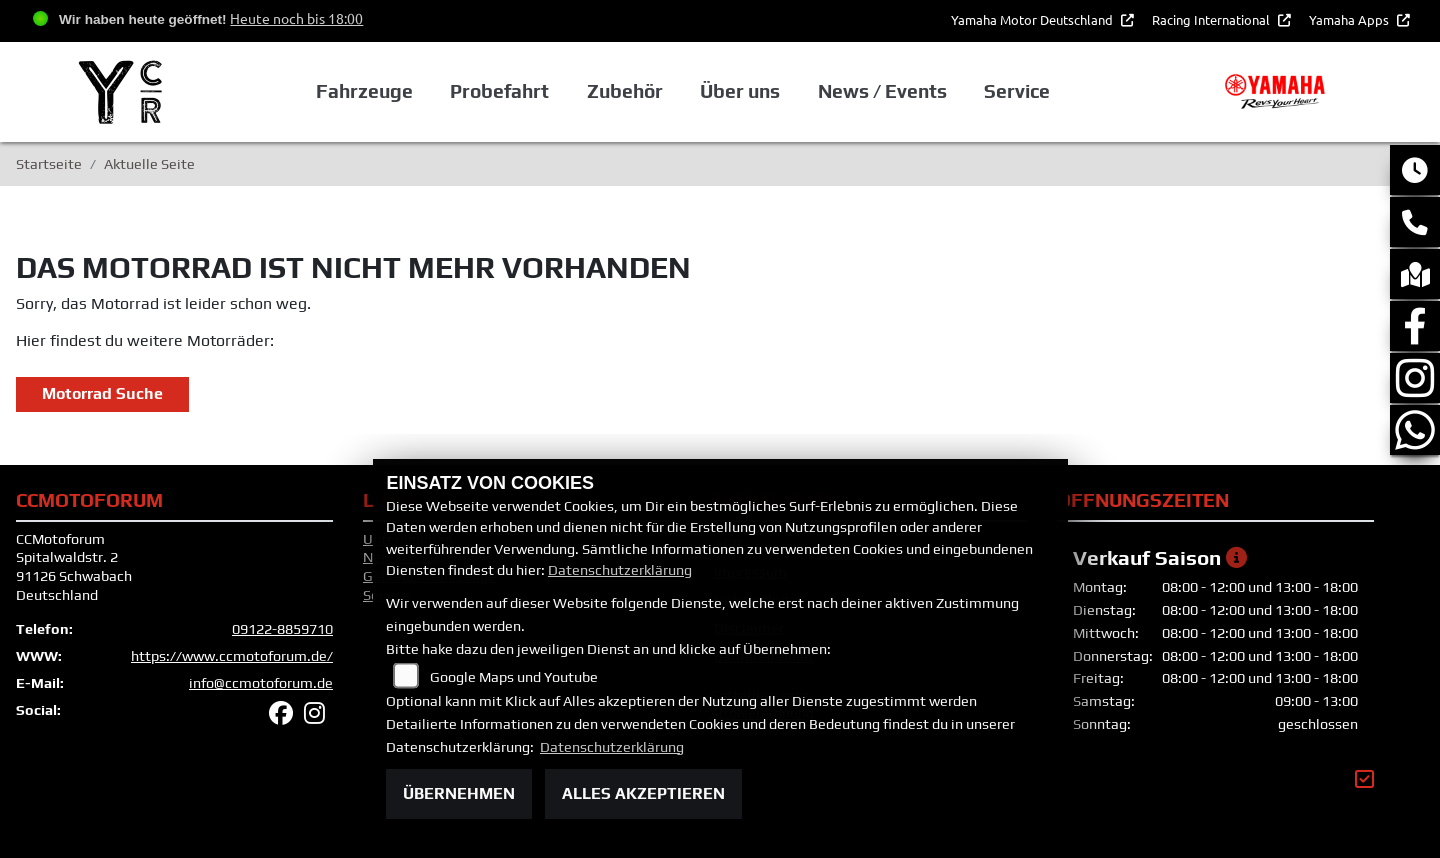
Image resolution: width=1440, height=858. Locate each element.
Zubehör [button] (625, 91)
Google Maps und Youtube (514, 677)
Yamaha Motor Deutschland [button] (1033, 19)
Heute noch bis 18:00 (296, 18)
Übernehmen (459, 793)
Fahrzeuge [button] (364, 91)
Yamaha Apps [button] (1350, 19)
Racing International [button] (1212, 19)
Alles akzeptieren (643, 793)
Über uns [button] (740, 91)
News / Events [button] (882, 91)
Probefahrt (499, 91)
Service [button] (1017, 91)
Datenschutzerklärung (620, 570)
